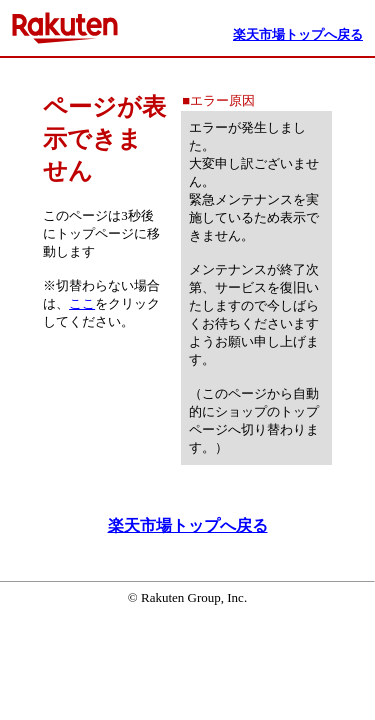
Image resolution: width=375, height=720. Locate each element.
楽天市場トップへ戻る (188, 525)
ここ (82, 303)
